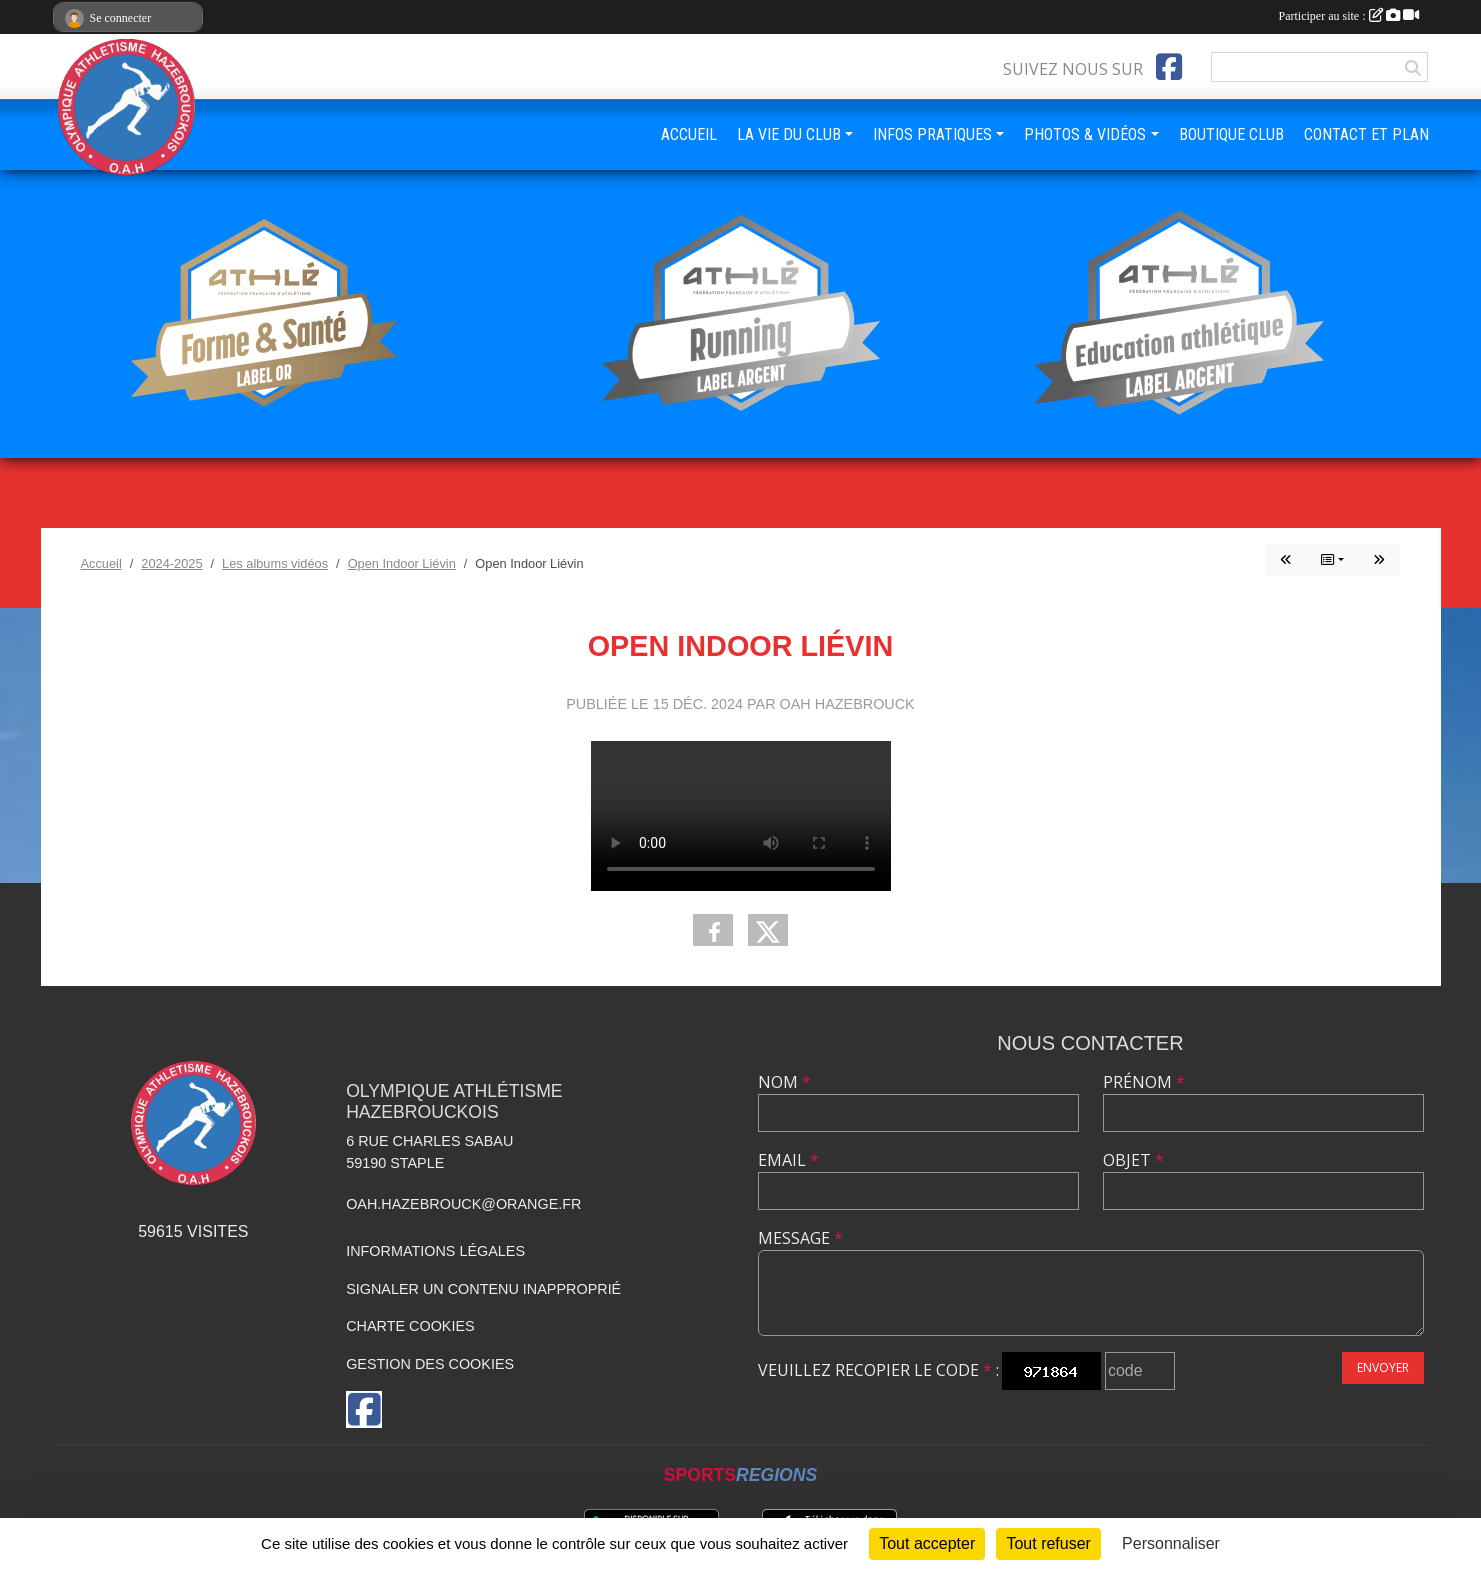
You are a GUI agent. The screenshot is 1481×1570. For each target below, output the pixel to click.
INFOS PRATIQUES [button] (932, 134)
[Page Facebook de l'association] (1169, 67)
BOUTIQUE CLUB (1231, 134)
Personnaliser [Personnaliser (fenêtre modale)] (1171, 1543)
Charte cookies (410, 1326)
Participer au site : (1349, 16)
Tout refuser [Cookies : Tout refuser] (1048, 1543)
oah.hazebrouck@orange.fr (463, 1204)
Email (788, 1160)
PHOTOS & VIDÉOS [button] (1085, 134)
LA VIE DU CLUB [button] (789, 134)
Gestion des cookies (430, 1364)
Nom (784, 1082)
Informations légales (435, 1251)
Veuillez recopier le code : (878, 1370)
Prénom (1144, 1082)
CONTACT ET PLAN (1366, 134)
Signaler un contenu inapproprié (483, 1289)
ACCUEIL (689, 134)
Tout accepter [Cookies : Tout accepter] (927, 1543)
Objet (1133, 1160)
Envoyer (1383, 1367)
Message (800, 1238)
